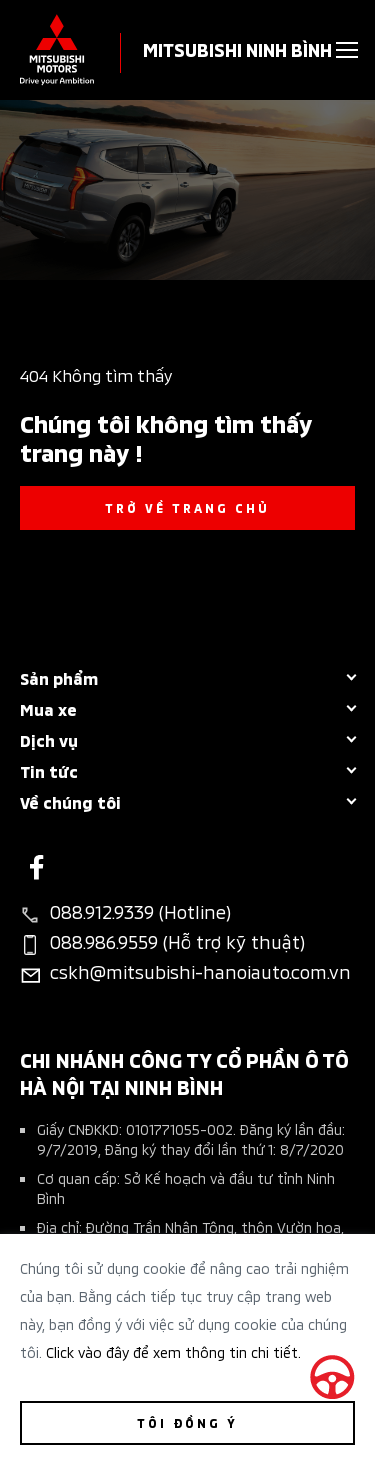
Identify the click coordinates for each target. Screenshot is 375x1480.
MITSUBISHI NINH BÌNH (237, 48)
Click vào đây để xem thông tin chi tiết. (173, 1351)
